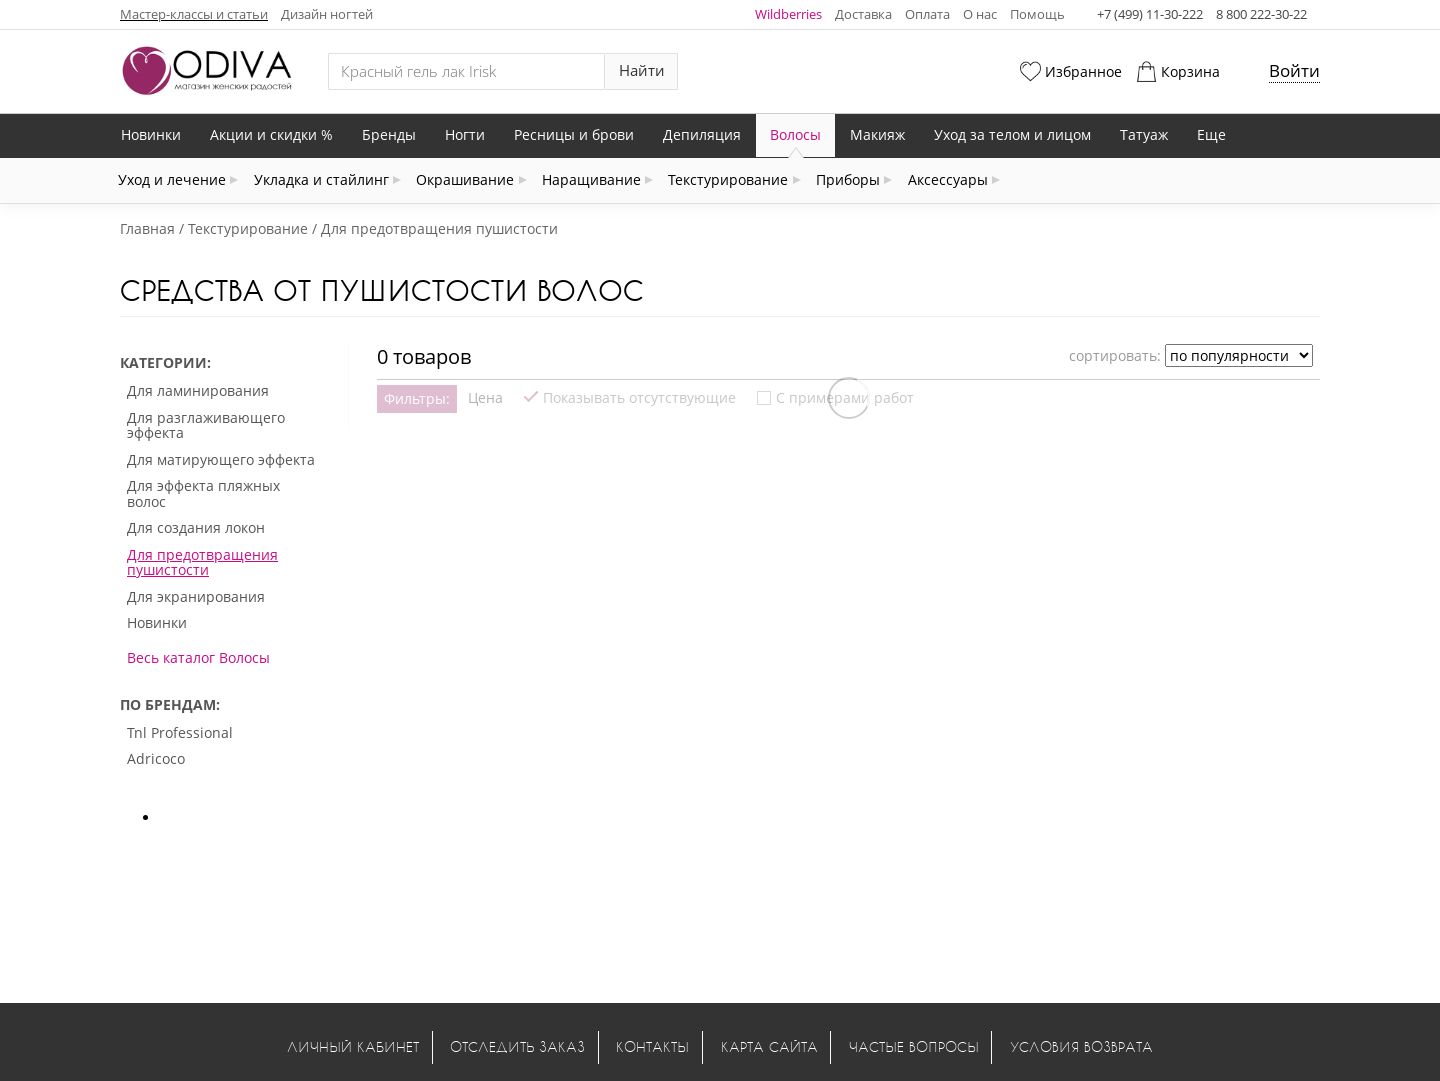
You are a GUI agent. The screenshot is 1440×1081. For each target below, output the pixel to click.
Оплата (927, 14)
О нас (980, 14)
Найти (642, 70)
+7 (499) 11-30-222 (1150, 14)
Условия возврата (1081, 1046)
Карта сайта (769, 1046)
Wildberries (788, 14)
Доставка (863, 14)
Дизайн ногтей (327, 14)
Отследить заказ (517, 1046)
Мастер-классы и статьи (194, 14)
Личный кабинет (353, 1046)
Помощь (1037, 14)
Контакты (652, 1046)
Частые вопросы (914, 1046)
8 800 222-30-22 (1261, 14)
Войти (1294, 70)
